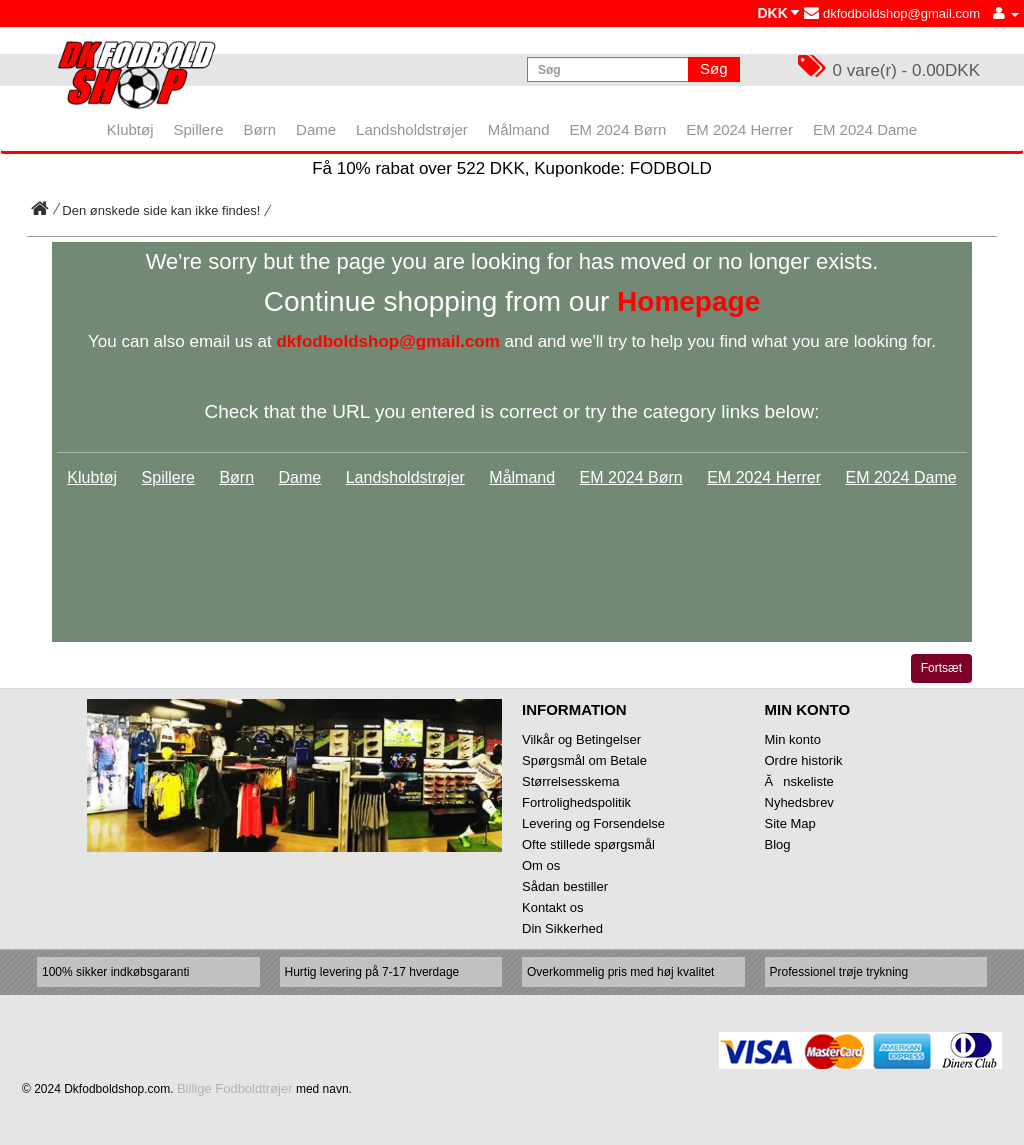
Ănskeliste (799, 781)
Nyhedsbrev (799, 802)
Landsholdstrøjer (405, 477)
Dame (300, 477)
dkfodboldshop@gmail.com (892, 13)
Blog (778, 844)
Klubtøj (92, 477)
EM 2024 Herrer (764, 477)
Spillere (168, 477)
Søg (714, 68)
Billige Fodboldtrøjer (235, 1088)
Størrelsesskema (571, 781)
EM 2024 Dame (900, 477)
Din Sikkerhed (562, 928)
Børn (236, 477)
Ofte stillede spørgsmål (588, 844)
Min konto (793, 739)
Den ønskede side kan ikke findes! (161, 210)
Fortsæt (941, 668)
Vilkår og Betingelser (581, 739)
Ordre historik (804, 760)
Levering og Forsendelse (593, 823)
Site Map (790, 823)
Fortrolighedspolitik (576, 802)
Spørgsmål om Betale (584, 760)
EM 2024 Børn (631, 477)
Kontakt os (552, 907)
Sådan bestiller (565, 886)
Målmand (522, 477)
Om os (541, 865)
